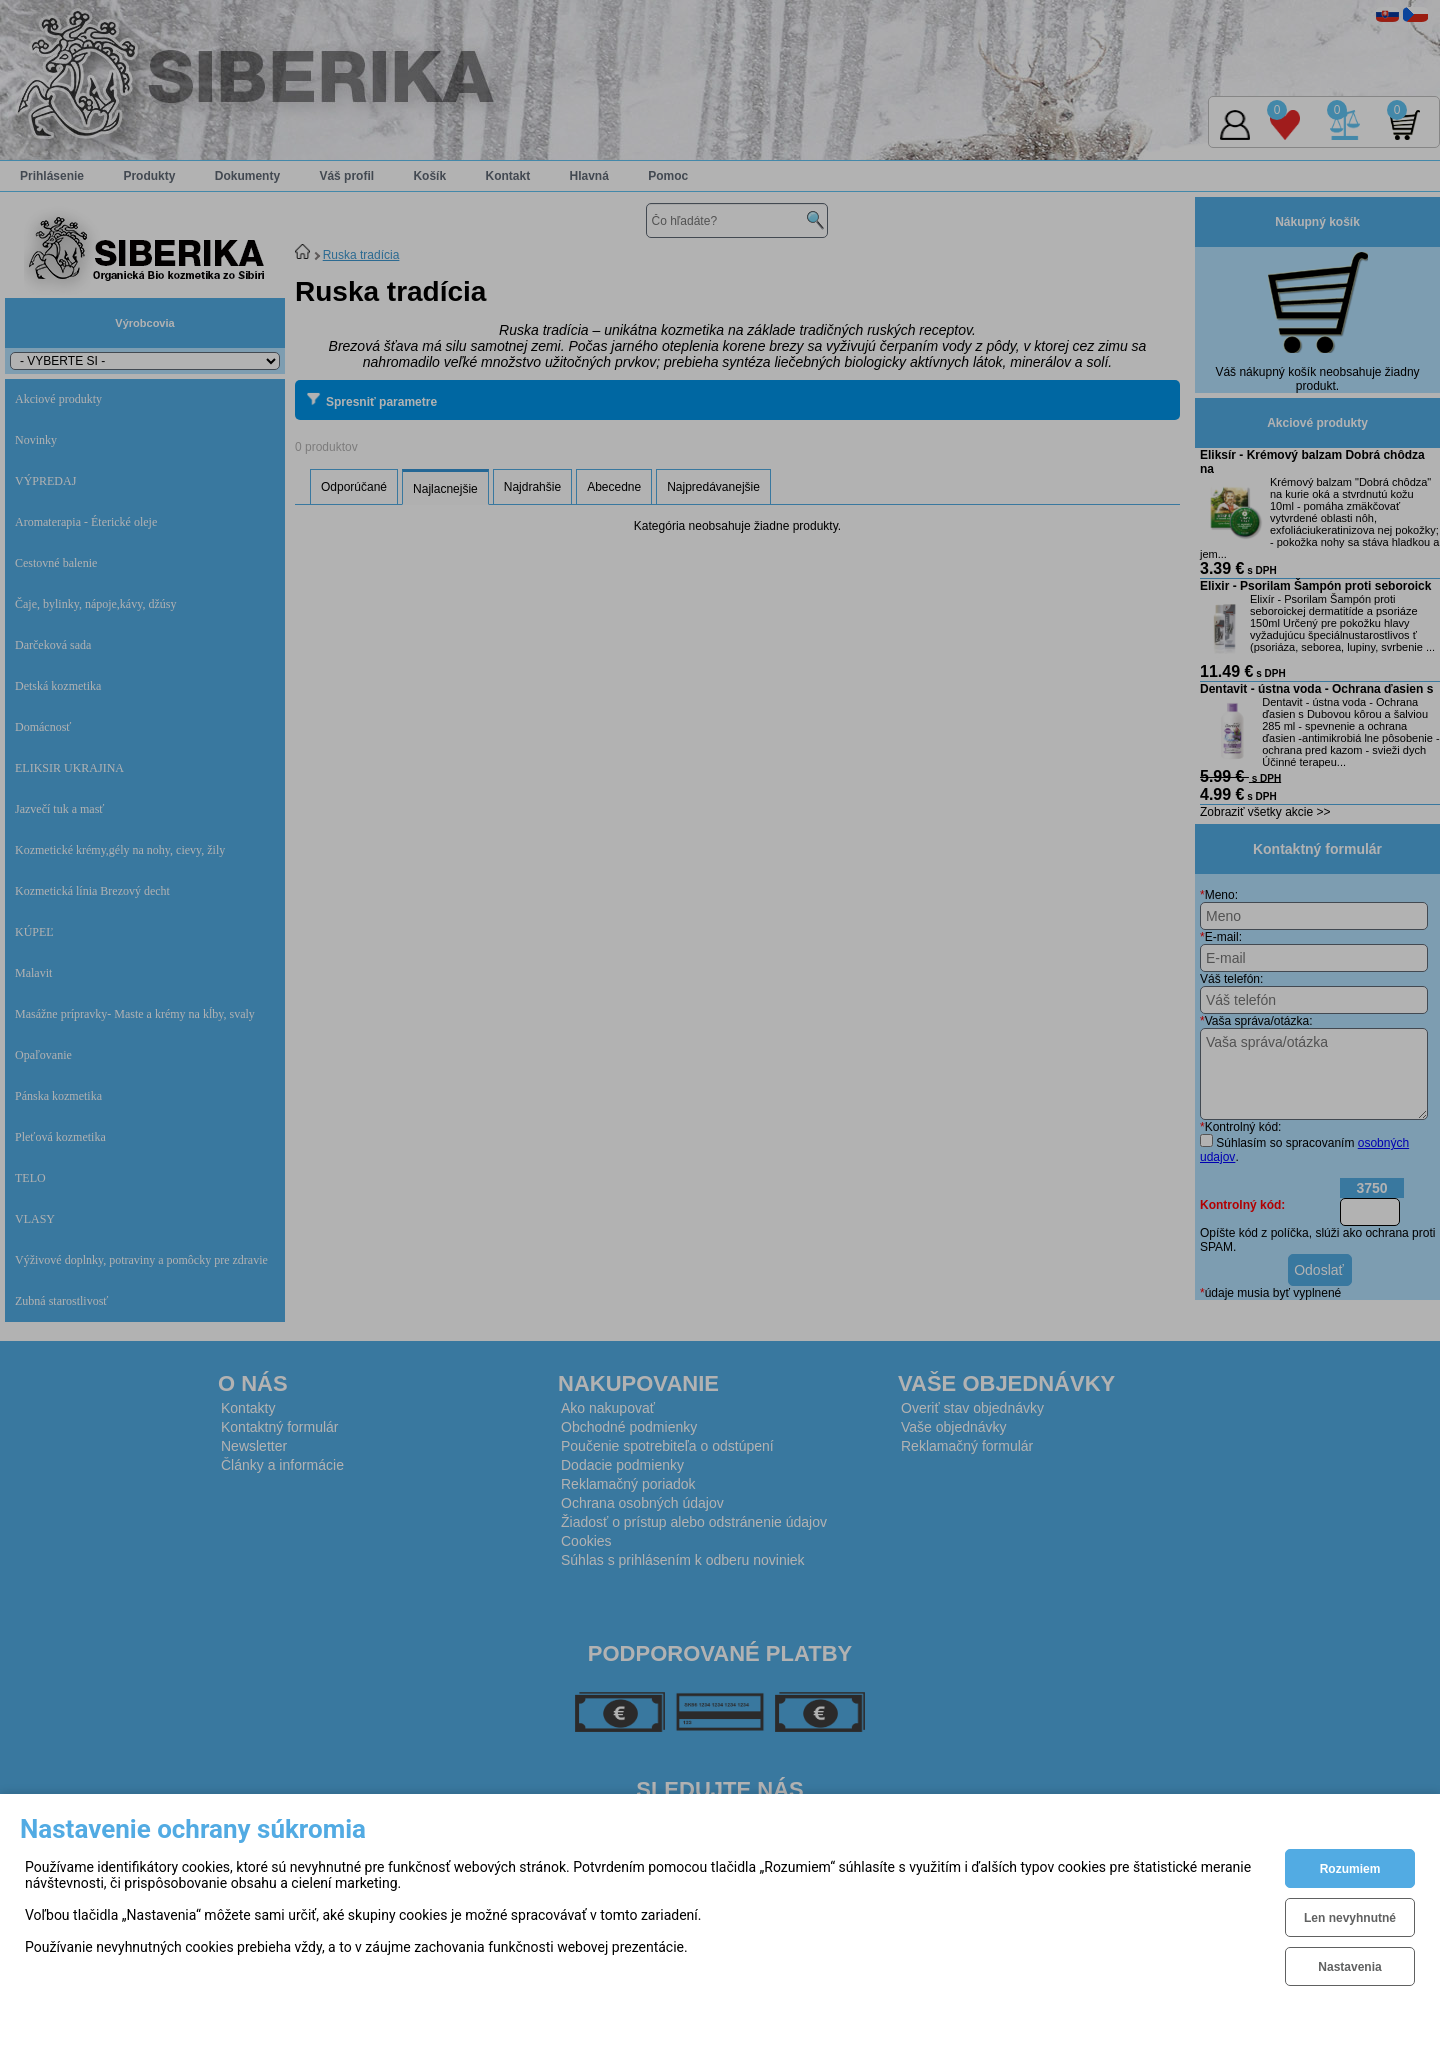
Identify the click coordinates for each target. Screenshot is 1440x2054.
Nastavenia (1349, 1967)
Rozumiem (1350, 1869)
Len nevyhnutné (1350, 1918)
